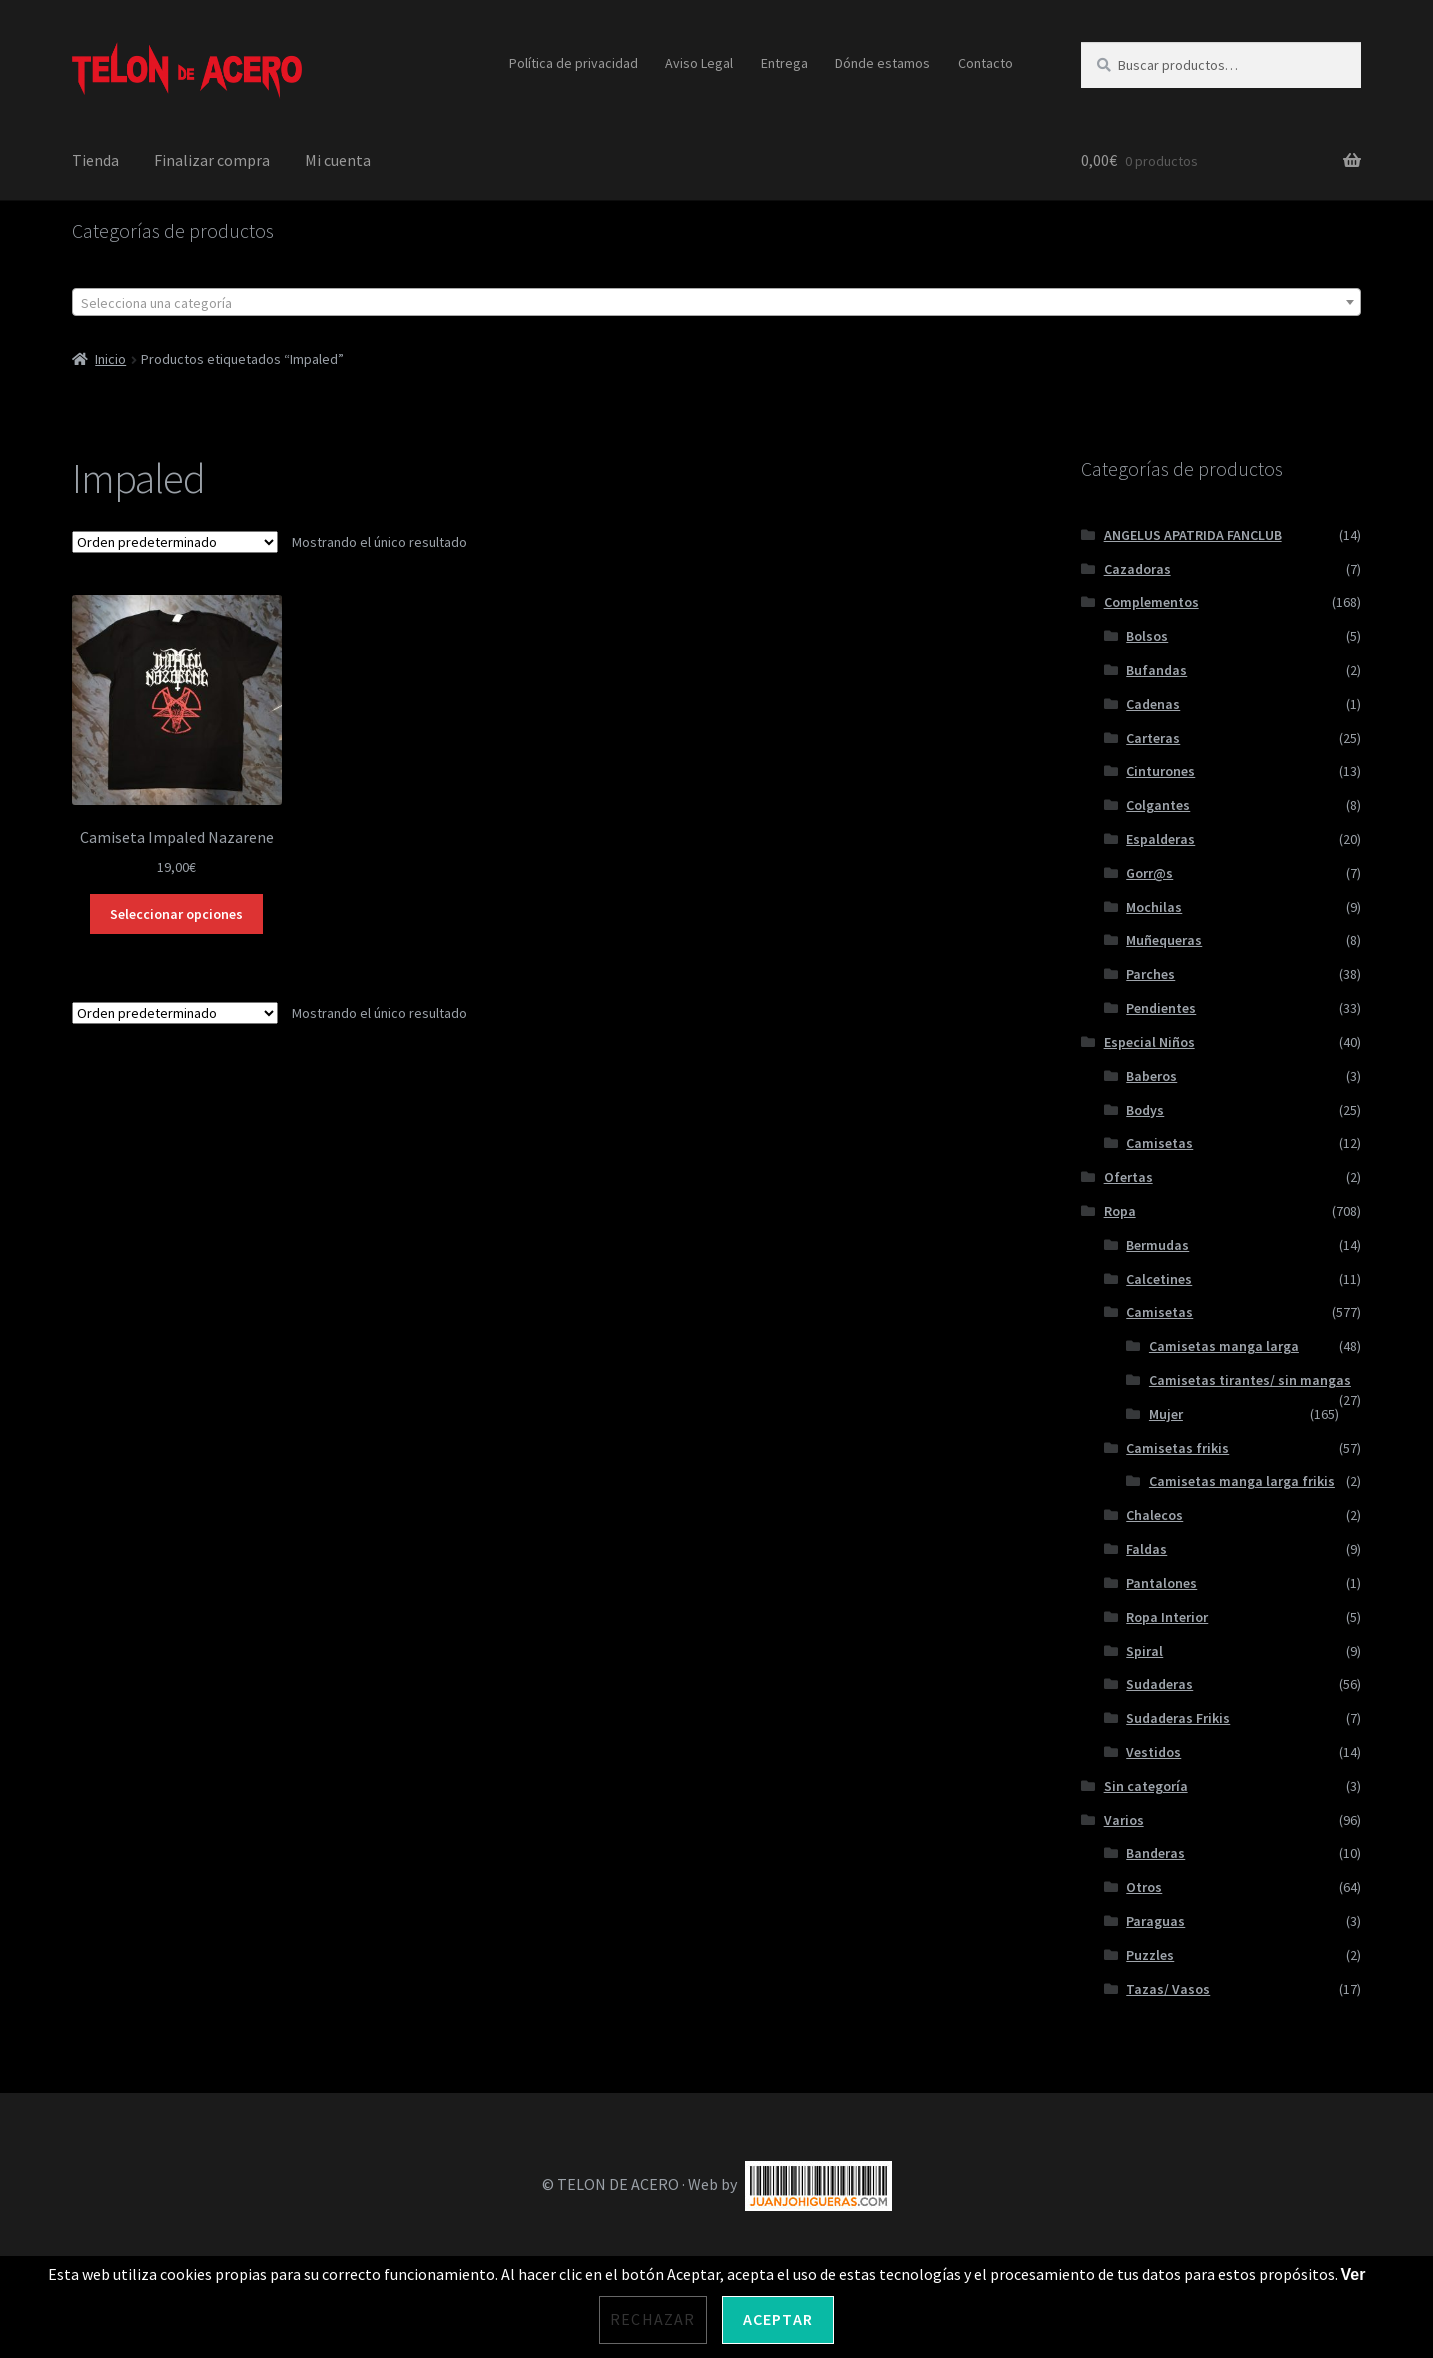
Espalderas (1160, 839)
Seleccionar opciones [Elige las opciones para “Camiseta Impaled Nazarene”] (176, 914)
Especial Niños (1149, 1042)
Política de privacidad (573, 63)
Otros (1144, 1887)
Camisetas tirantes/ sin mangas (1250, 1380)
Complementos (1151, 602)
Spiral (1144, 1651)
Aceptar (778, 2319)
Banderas (1155, 1853)
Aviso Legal (699, 63)
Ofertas (1128, 1177)
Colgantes (1158, 805)
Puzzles (1150, 1955)
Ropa (1120, 1211)
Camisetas (1159, 1143)
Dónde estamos (882, 63)
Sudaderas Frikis (1178, 1718)
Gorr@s (1149, 873)
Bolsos (1147, 636)
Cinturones (1160, 771)
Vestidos (1153, 1752)
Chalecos (1154, 1515)
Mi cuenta (338, 160)
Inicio (110, 359)
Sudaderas (1159, 1684)
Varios (1124, 1820)
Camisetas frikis (1177, 1448)
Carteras (1153, 738)
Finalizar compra (212, 160)
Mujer (1166, 1414)
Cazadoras (1137, 569)
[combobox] (717, 302)
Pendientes (1161, 1008)
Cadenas (1153, 704)
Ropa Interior (1167, 1617)
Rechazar (653, 2319)
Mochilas (1154, 907)
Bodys (1145, 1110)
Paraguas (1155, 1921)
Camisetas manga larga (1224, 1346)
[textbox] (717, 303)
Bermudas (1157, 1245)
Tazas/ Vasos (1168, 1989)
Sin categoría (1146, 1786)
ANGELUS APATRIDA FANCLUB (1193, 535)
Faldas (1146, 1549)
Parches (1150, 974)
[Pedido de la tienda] (175, 542)
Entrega (784, 63)
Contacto (985, 63)
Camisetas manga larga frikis (1242, 1481)
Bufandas (1156, 670)
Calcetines (1159, 1279)
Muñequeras (1164, 940)
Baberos (1151, 1076)
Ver (1353, 2274)
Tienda (95, 160)
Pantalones (1161, 1583)
